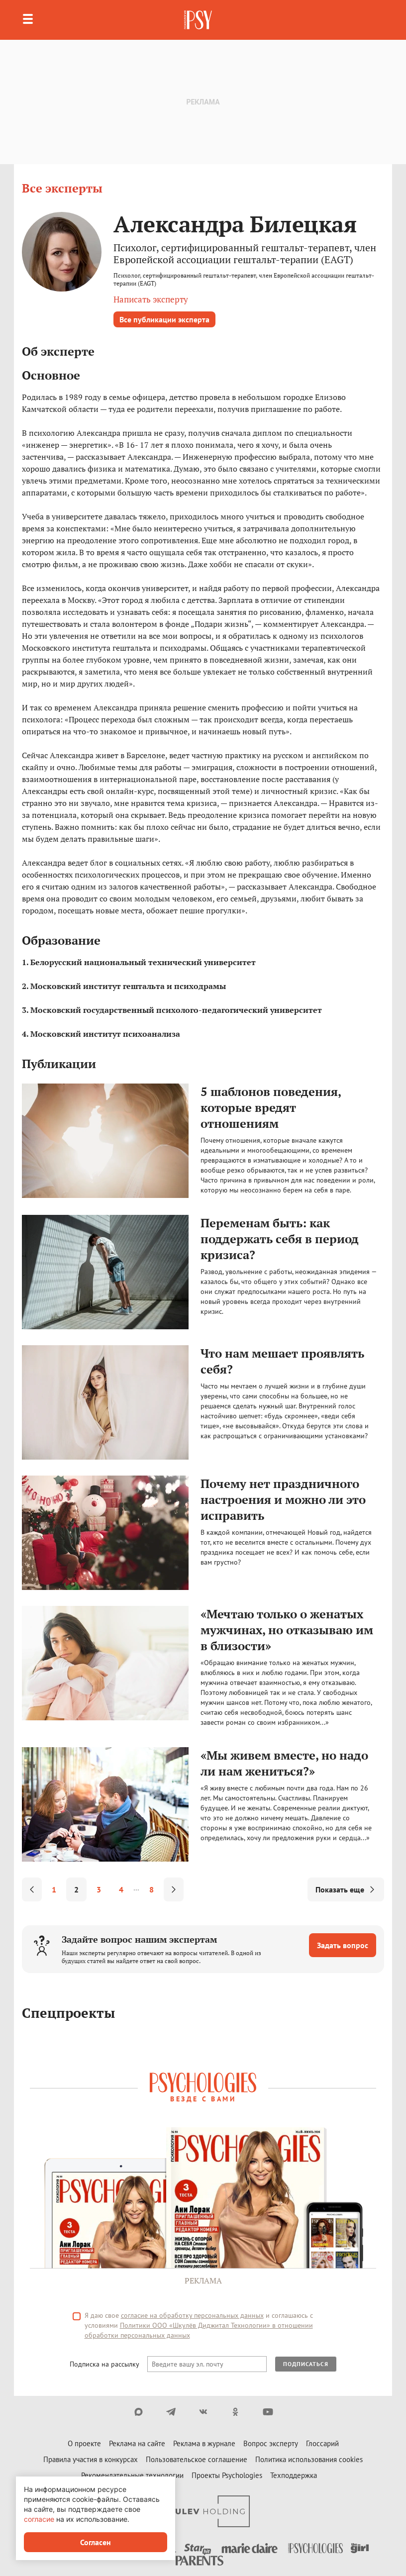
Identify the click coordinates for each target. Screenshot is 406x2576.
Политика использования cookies (309, 2459)
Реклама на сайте (137, 2443)
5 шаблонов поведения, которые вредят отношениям (271, 1107)
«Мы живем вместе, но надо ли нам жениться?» (284, 1763)
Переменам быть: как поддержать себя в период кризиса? (280, 1239)
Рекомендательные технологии (132, 2475)
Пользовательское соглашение (196, 2459)
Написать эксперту (150, 299)
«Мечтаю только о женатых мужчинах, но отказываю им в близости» (287, 1630)
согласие (39, 2519)
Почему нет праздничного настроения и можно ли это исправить (283, 1499)
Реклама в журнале (204, 2443)
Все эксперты (62, 188)
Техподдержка (293, 2475)
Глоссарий (322, 2443)
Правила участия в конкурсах (90, 2459)
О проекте (84, 2443)
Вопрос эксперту (270, 2443)
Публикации (59, 1064)
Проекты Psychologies (227, 2475)
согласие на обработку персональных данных (192, 2315)
